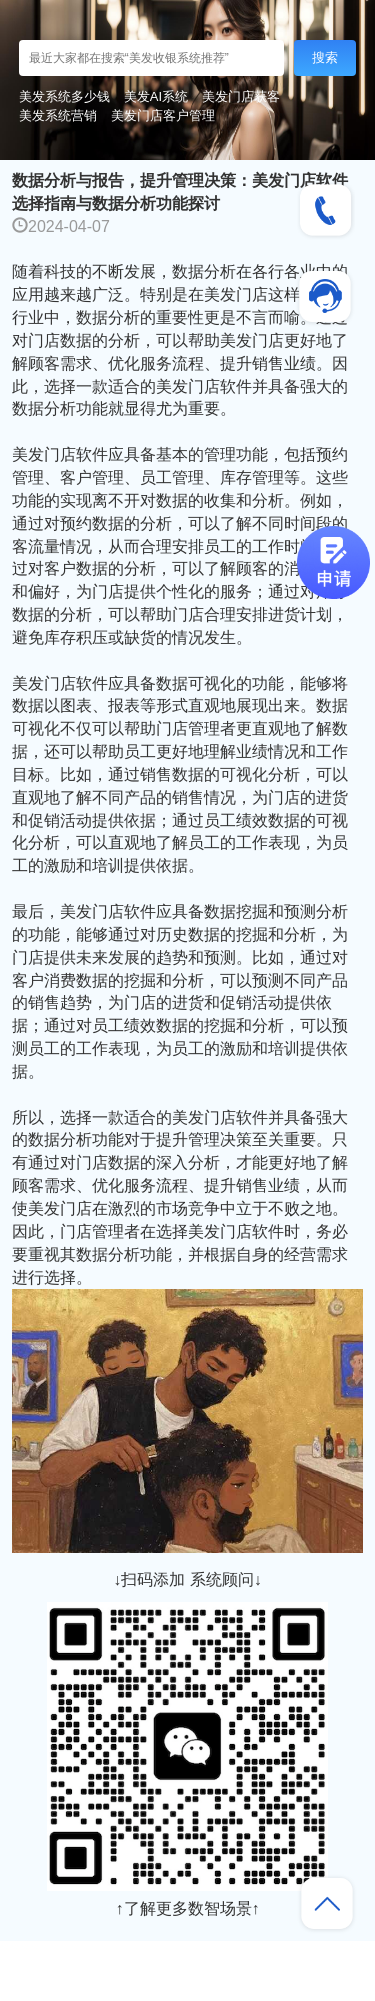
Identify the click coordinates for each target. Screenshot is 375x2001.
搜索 (325, 57)
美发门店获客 (241, 96)
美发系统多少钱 (64, 96)
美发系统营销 (58, 115)
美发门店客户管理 (163, 115)
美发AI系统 (156, 96)
